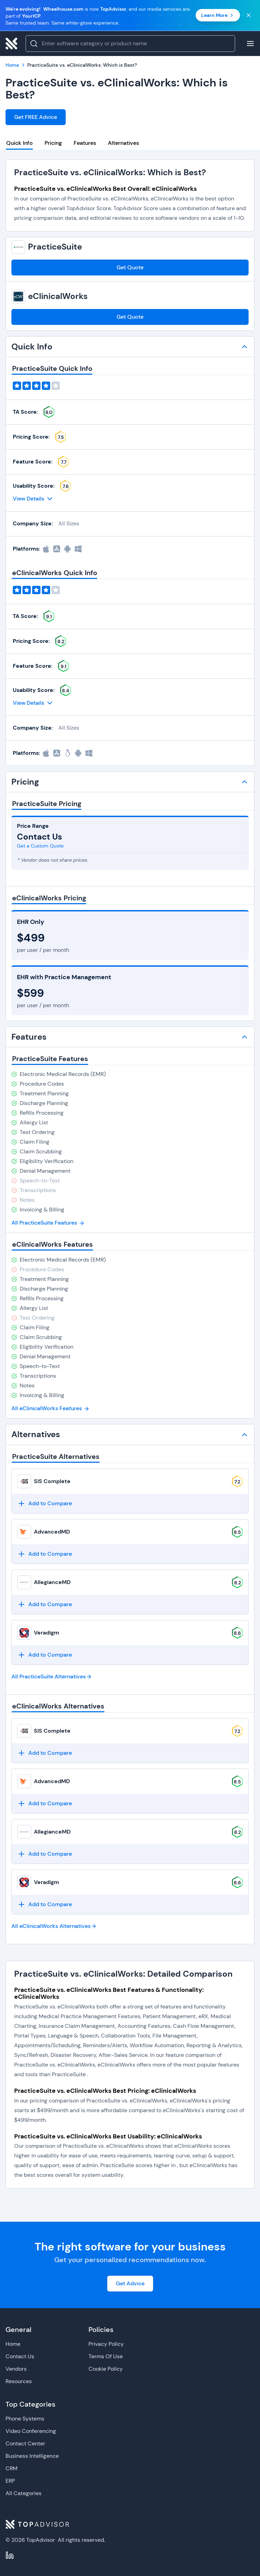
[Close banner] (248, 15)
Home (13, 2344)
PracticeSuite (55, 246)
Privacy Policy (106, 2344)
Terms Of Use (106, 2356)
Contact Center (25, 2443)
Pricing (53, 143)
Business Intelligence (32, 2456)
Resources (19, 2381)
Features (85, 143)
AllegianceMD (52, 1582)
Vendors (16, 2368)
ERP (10, 2480)
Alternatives (123, 143)
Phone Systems (25, 2418)
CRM (12, 2468)
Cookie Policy (106, 2368)
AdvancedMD (52, 1531)
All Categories (23, 2493)
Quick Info (19, 143)
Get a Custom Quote (40, 846)
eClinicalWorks (58, 296)
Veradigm (46, 1632)
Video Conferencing (31, 2431)
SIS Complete (52, 1481)
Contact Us (20, 2356)
